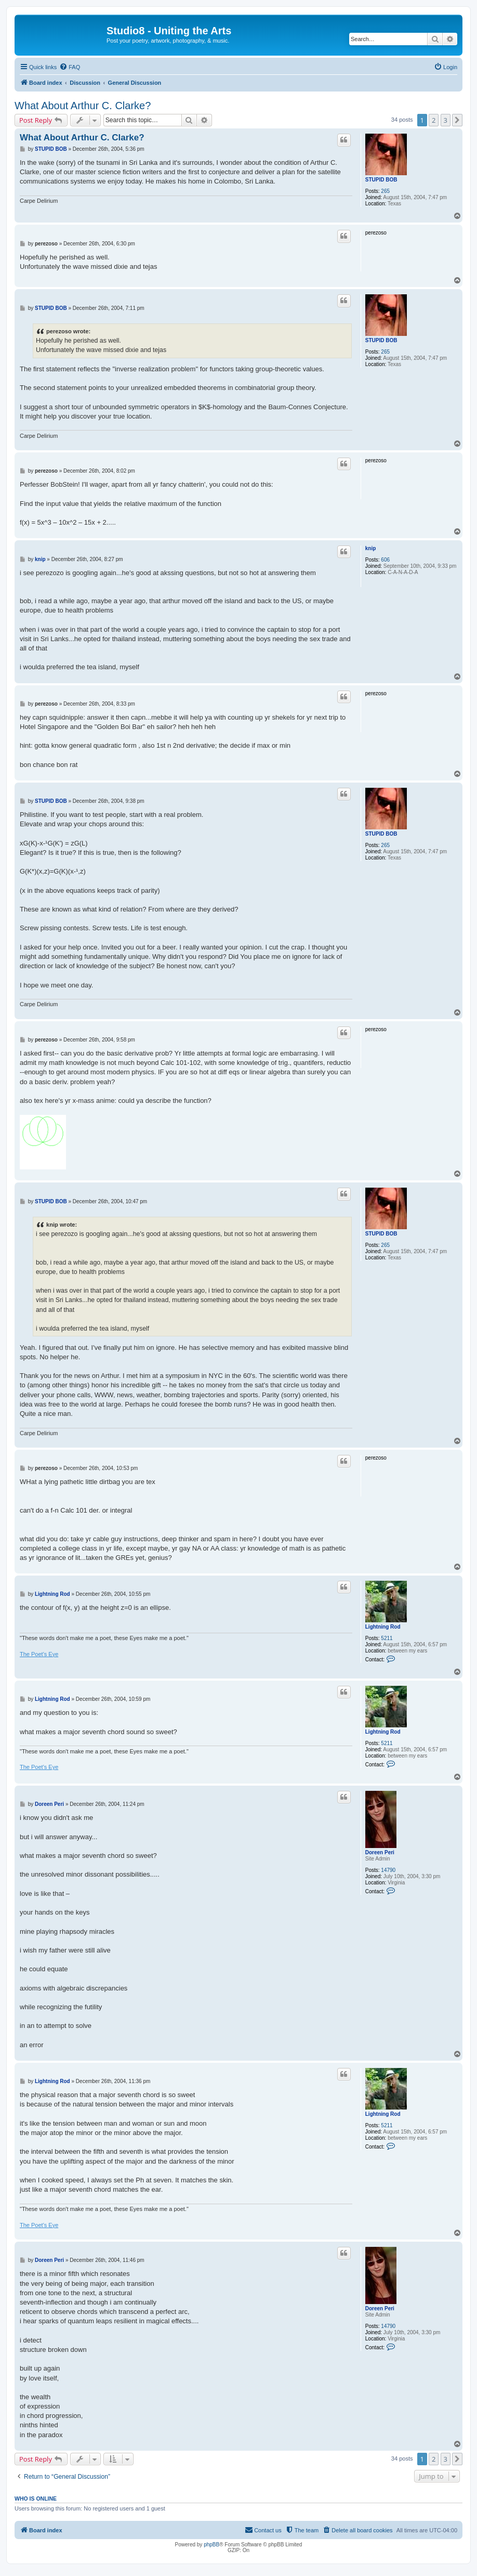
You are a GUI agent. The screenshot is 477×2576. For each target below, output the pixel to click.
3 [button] (445, 120)
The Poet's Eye (39, 1654)
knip (370, 548)
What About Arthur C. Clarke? (83, 105)
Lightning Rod (383, 1627)
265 (385, 191)
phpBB (211, 2544)
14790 (388, 1870)
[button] (457, 120)
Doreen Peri (379, 1852)
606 (385, 560)
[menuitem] (69, 67)
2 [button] (433, 120)
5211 (386, 1638)
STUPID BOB (381, 180)
